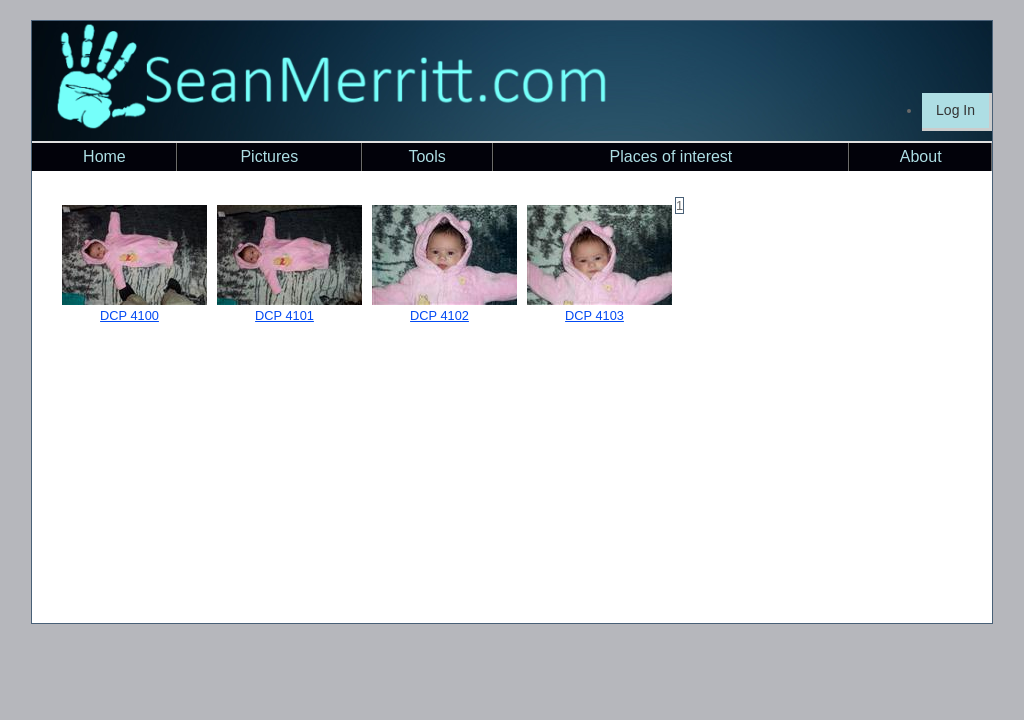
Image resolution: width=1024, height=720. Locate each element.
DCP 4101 (284, 315)
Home (104, 156)
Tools (426, 156)
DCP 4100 (129, 315)
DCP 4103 (594, 315)
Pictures (269, 156)
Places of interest (671, 156)
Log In (955, 110)
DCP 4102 (439, 315)
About (921, 156)
